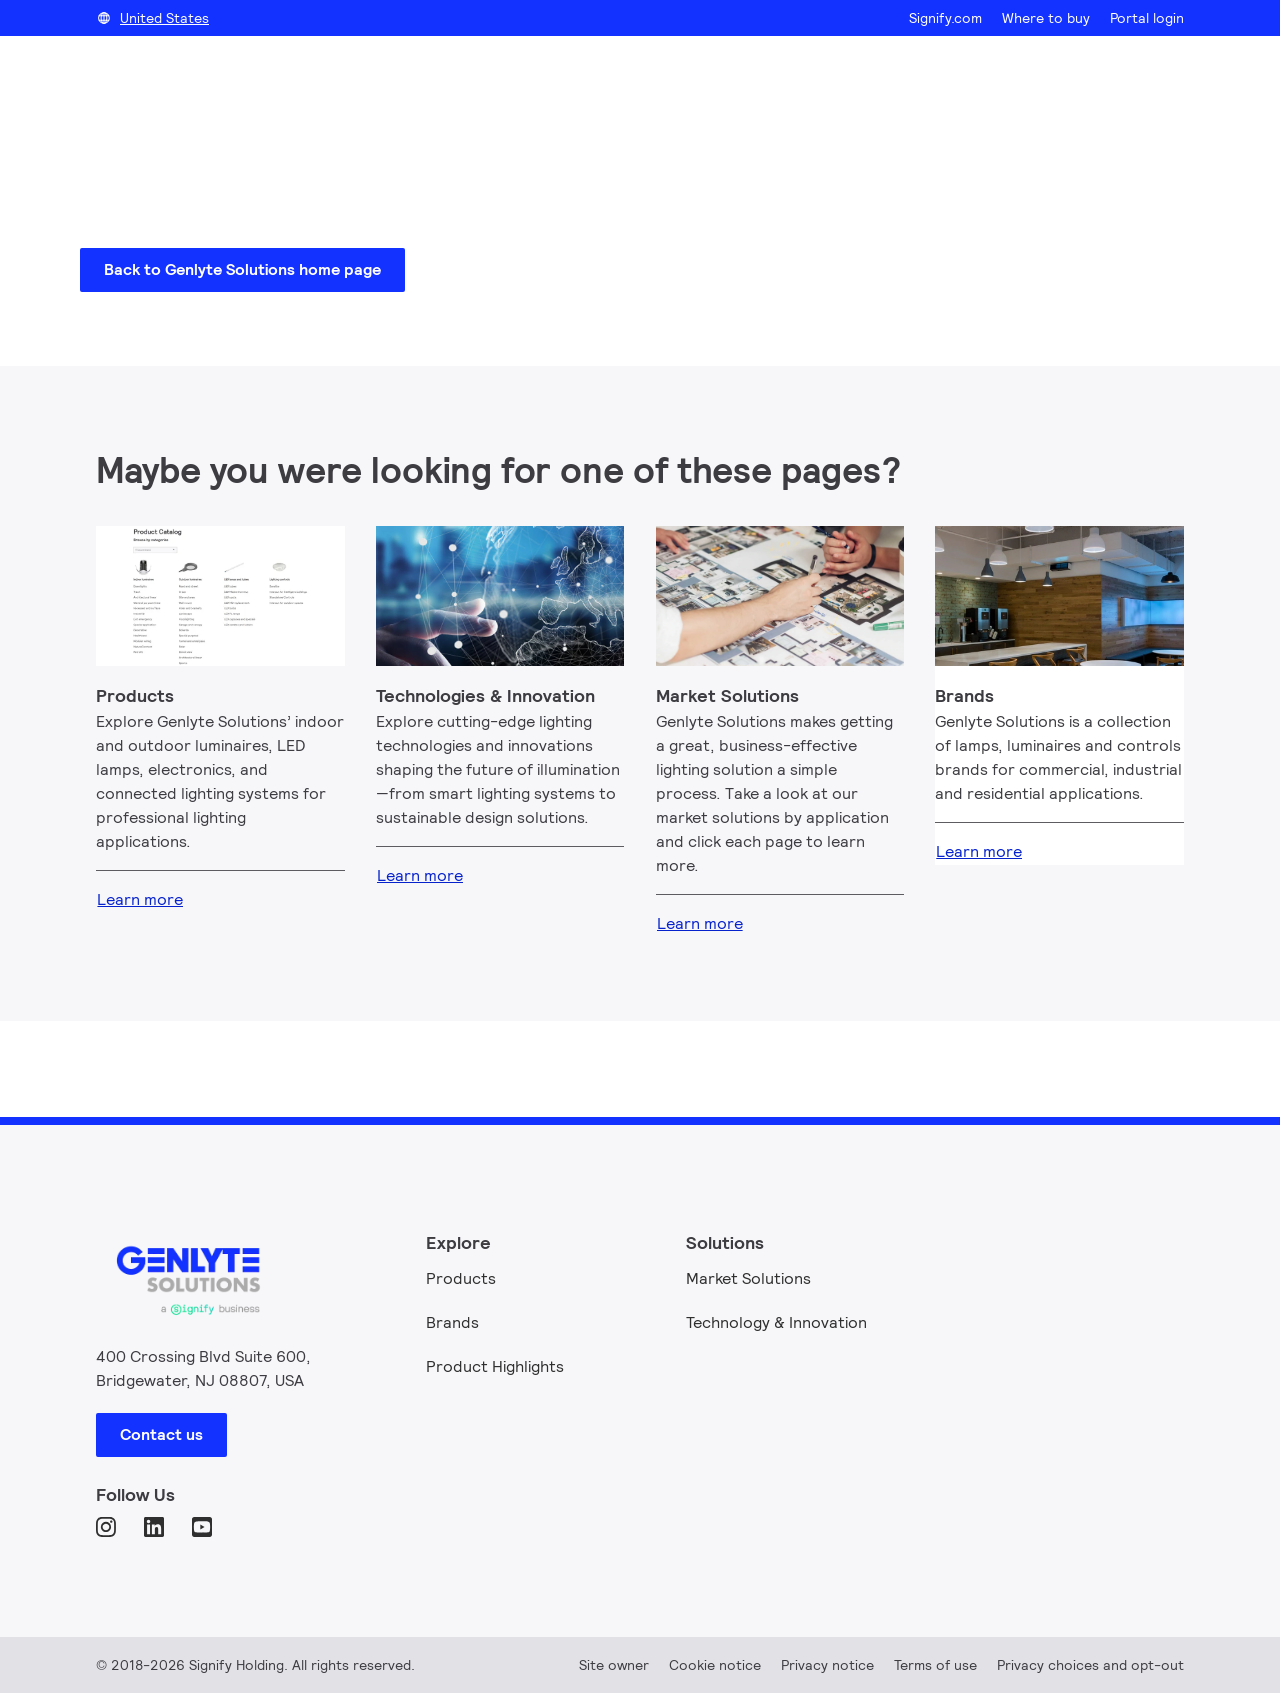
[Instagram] (108, 1529)
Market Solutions (748, 1278)
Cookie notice (715, 1665)
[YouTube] (204, 1529)
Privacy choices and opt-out (1090, 1665)
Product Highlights (495, 1366)
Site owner (614, 1665)
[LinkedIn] (156, 1529)
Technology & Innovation (776, 1322)
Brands (452, 1322)
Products (461, 1278)
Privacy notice (827, 1665)
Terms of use (935, 1665)
